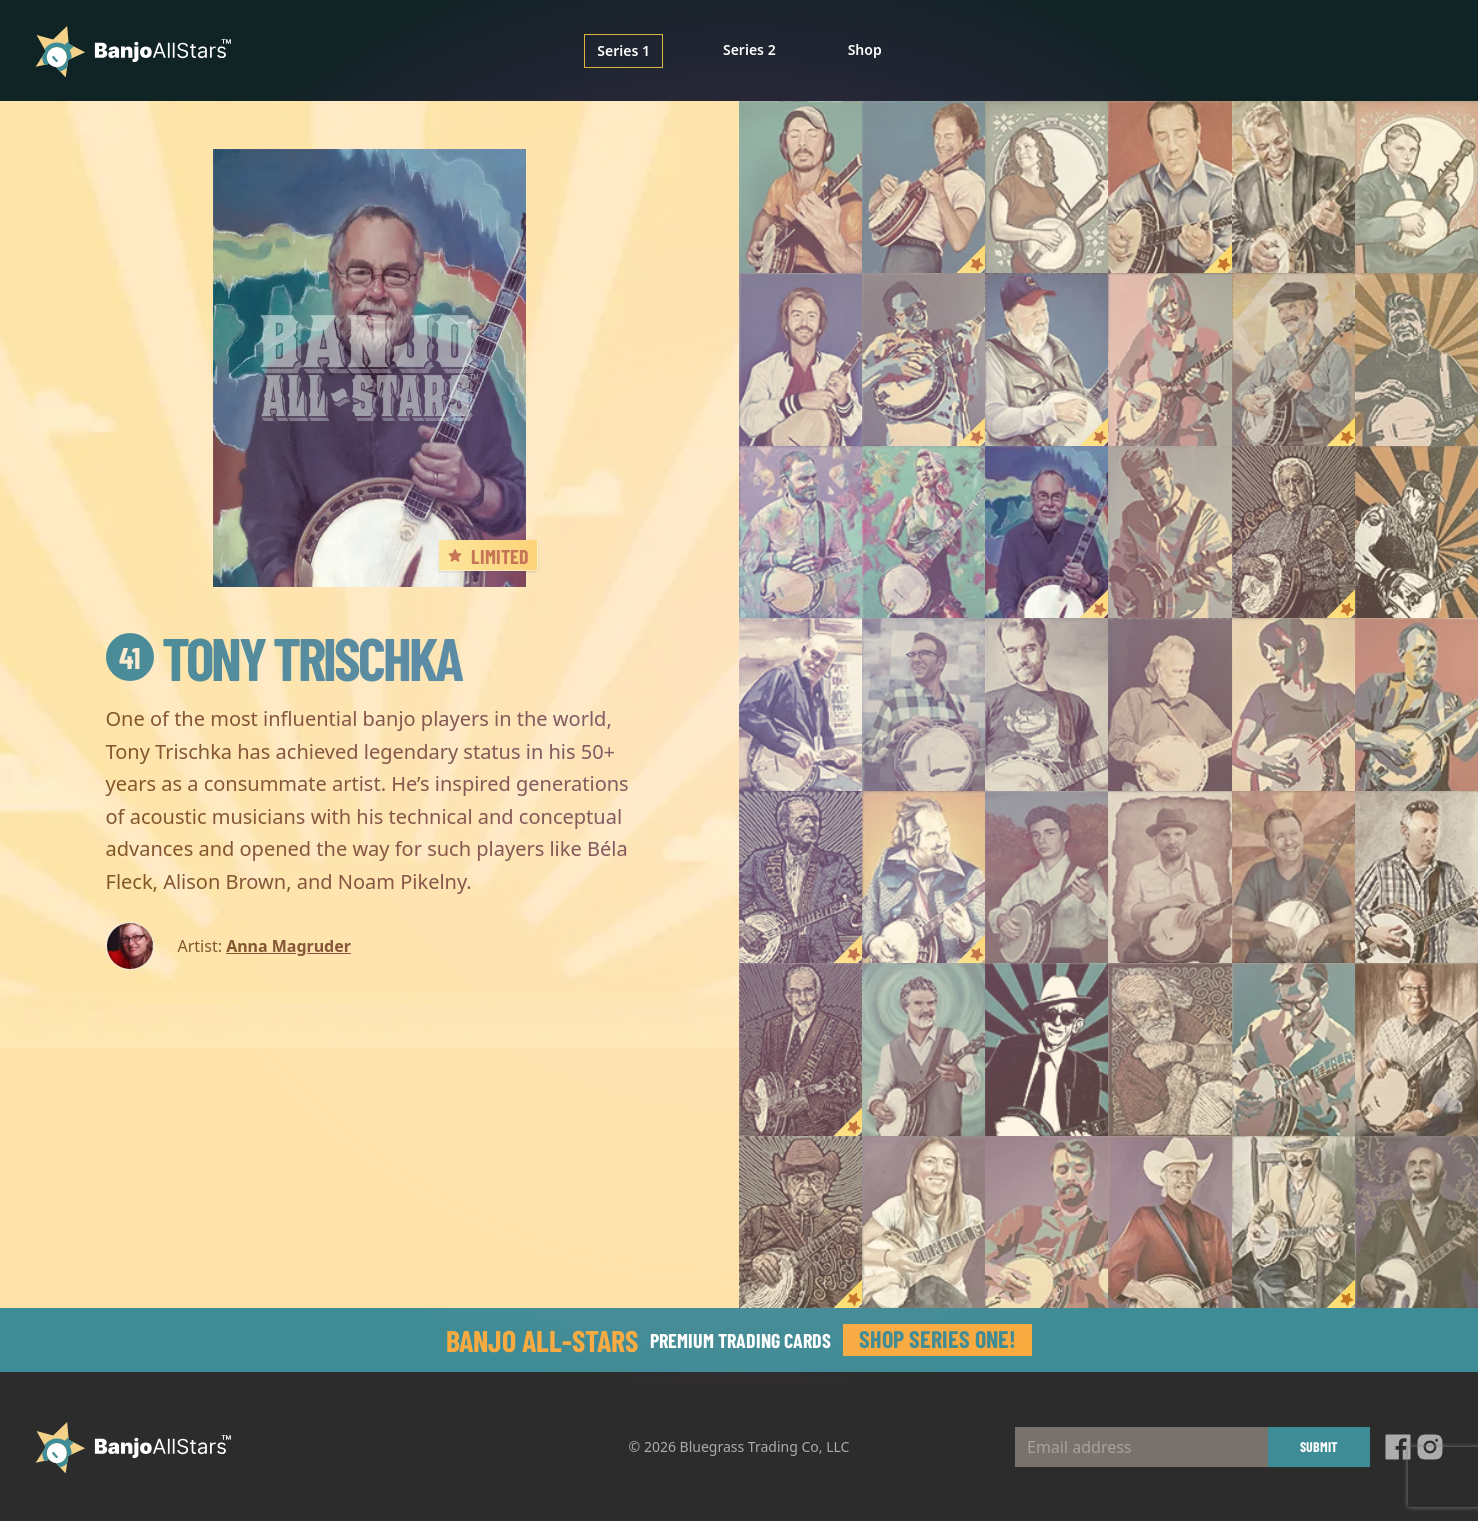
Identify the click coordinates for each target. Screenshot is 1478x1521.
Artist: (200, 946)
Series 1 (623, 50)
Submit (1319, 1446)
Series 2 (749, 49)
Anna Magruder (288, 946)
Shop (865, 49)
